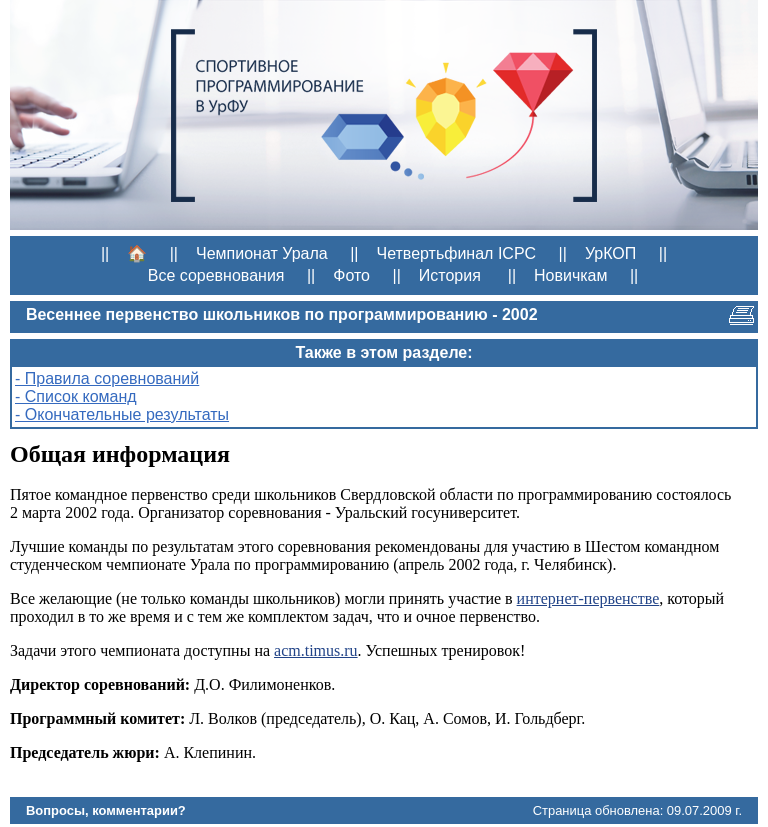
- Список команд (76, 396)
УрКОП (610, 253)
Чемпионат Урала (262, 253)
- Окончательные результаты (122, 414)
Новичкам (570, 275)
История (450, 275)
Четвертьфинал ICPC (456, 253)
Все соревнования (216, 275)
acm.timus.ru (316, 650)
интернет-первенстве (588, 598)
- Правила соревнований (107, 378)
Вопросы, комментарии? (106, 810)
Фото (351, 275)
